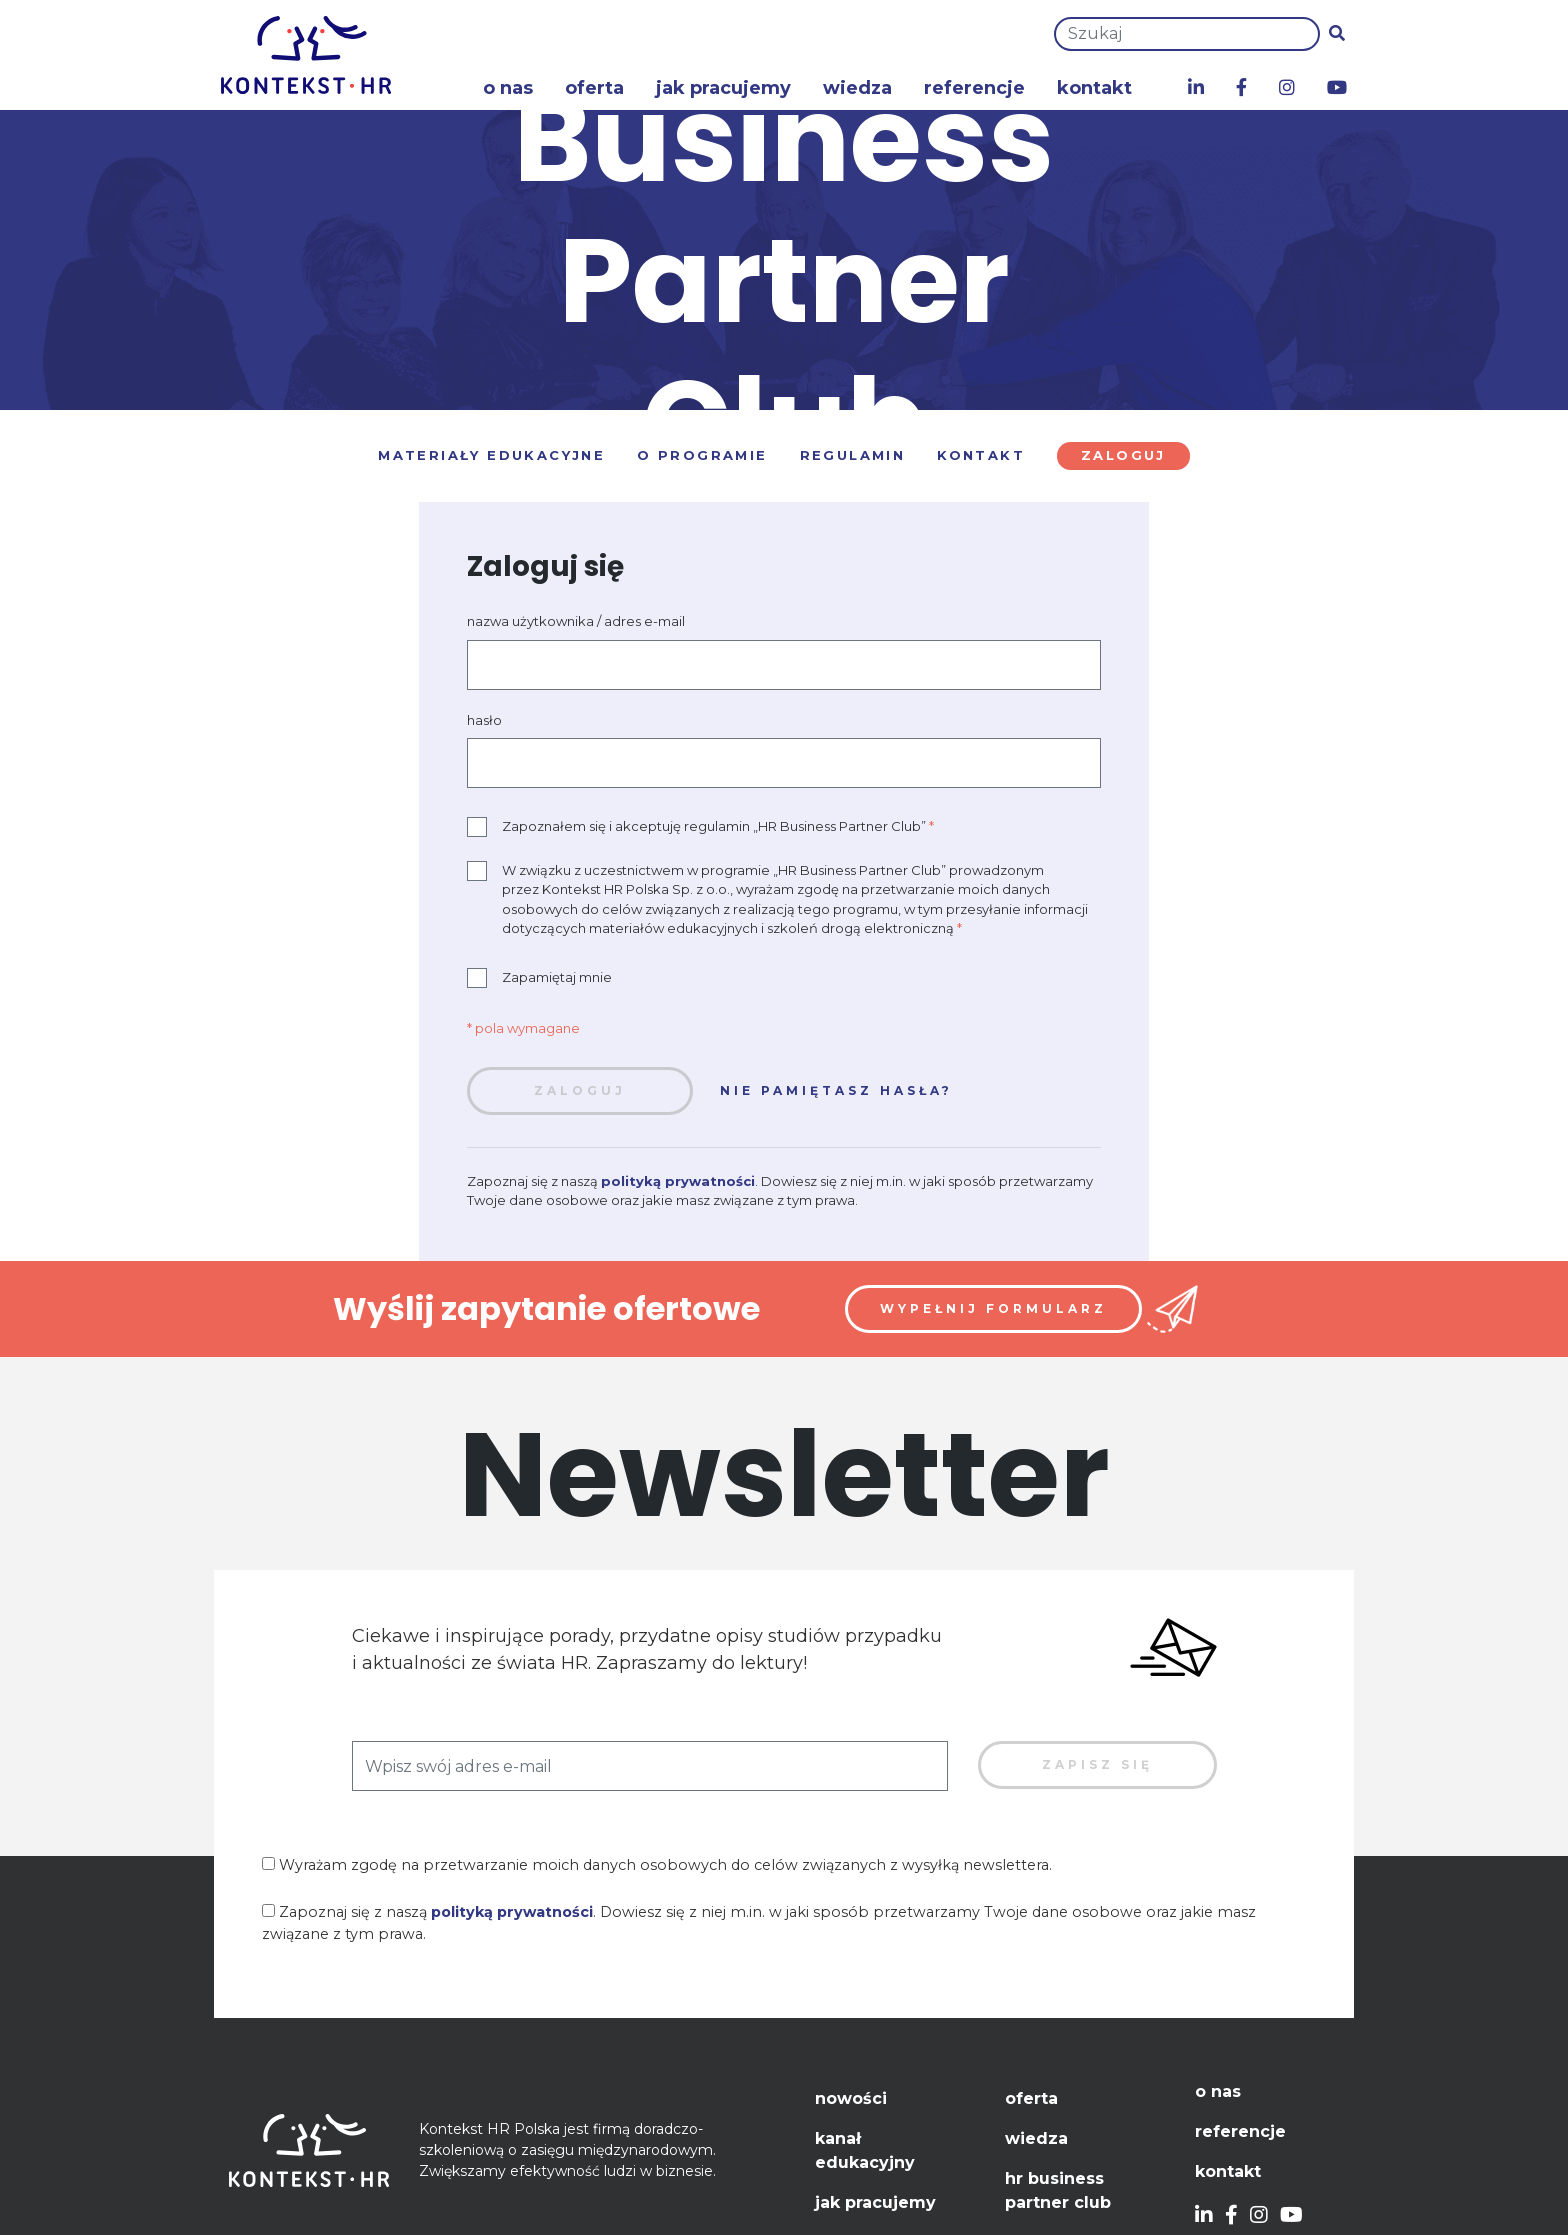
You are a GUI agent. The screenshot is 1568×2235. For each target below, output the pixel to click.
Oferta (594, 88)
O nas (508, 88)
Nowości (851, 2098)
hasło (484, 720)
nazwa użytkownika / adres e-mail (576, 621)
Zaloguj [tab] (1123, 455)
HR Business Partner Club (1058, 2190)
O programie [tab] (702, 455)
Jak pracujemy (723, 88)
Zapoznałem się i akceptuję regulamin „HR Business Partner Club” (700, 827)
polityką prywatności (678, 1181)
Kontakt (1094, 88)
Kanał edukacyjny (865, 2150)
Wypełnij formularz (993, 1308)
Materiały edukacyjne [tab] (491, 455)
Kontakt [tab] (981, 455)
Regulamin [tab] (853, 455)
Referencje (974, 88)
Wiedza (857, 88)
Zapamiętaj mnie (539, 978)
